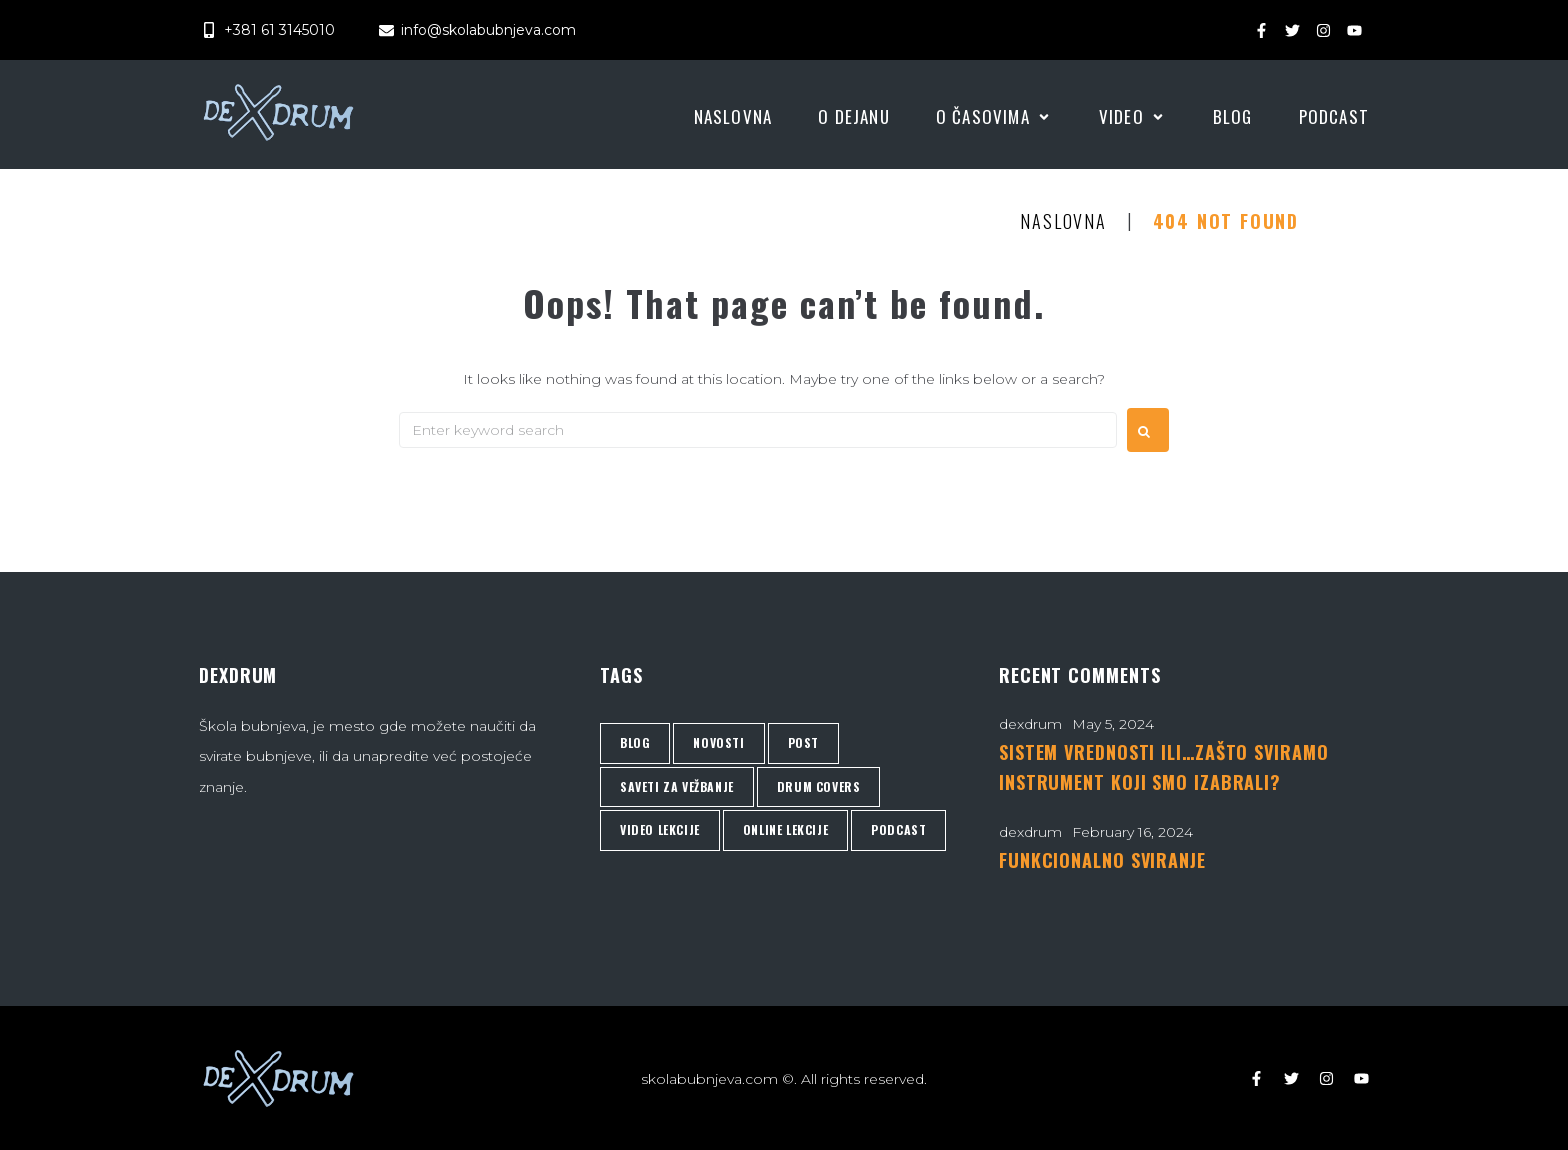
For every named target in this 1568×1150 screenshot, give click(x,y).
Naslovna (1063, 222)
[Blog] (1233, 117)
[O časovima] (994, 117)
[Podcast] (1334, 117)
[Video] (1133, 117)
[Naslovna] (733, 117)
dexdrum (1030, 724)
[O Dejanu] (854, 117)
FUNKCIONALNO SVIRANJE (1102, 860)
